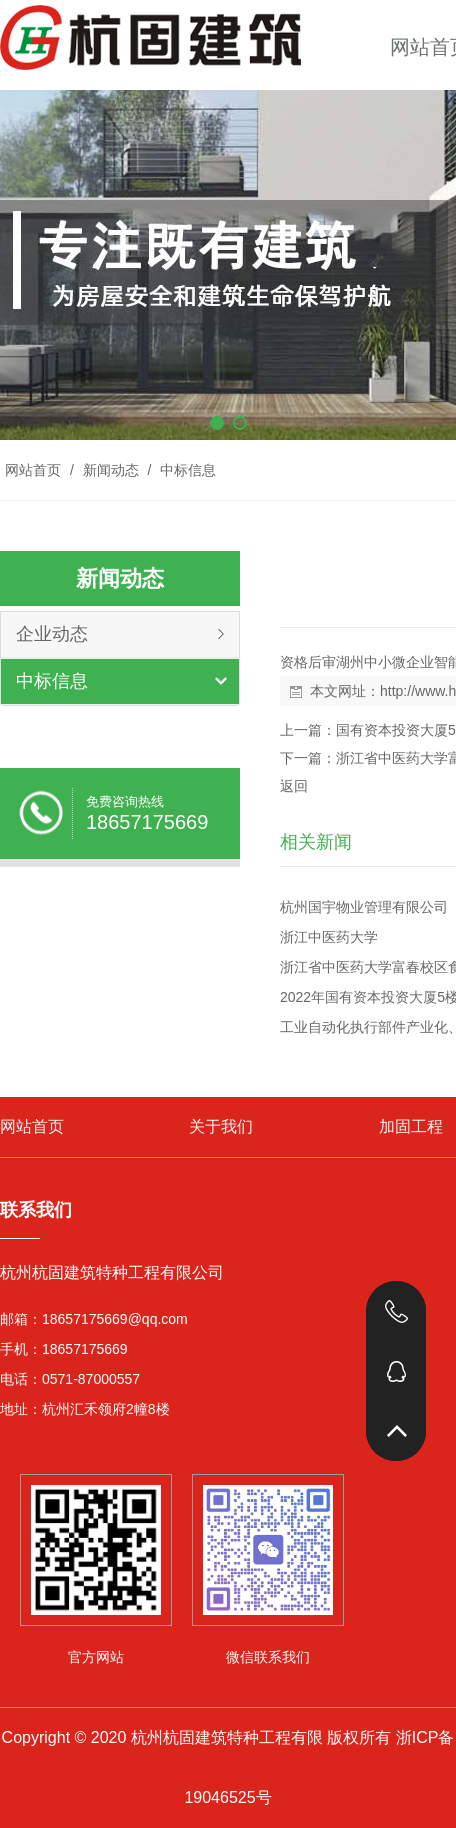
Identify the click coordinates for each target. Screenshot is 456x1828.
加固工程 (411, 1126)
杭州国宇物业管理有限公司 (364, 907)
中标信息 (186, 470)
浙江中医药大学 (329, 937)
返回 (294, 786)
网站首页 (33, 470)
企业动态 (52, 634)
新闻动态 (111, 470)
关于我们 (221, 1126)
